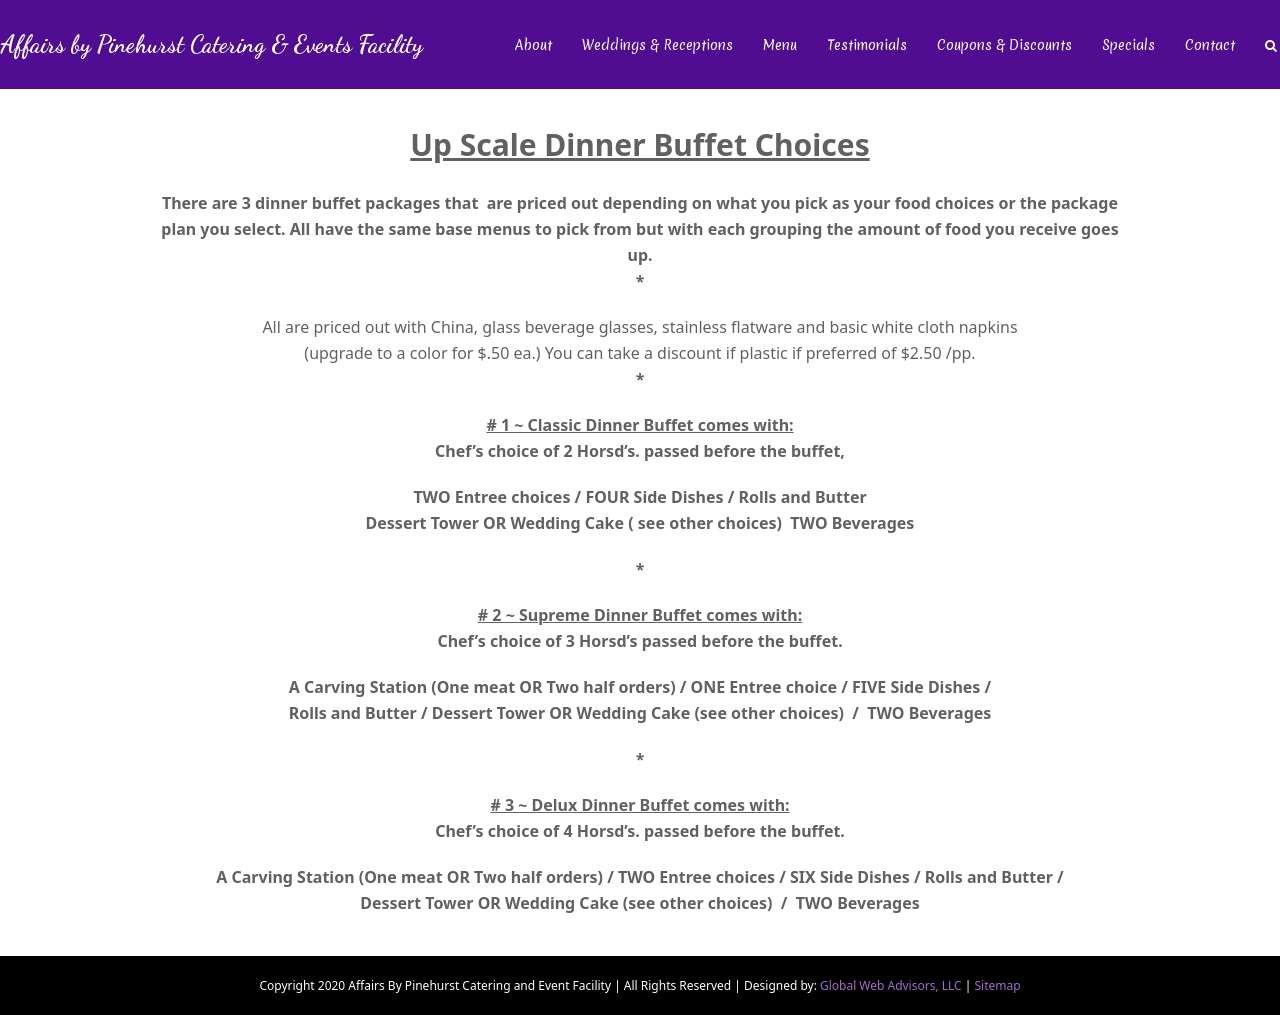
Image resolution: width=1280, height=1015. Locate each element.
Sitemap (997, 985)
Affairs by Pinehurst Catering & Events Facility (211, 44)
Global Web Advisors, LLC (892, 985)
